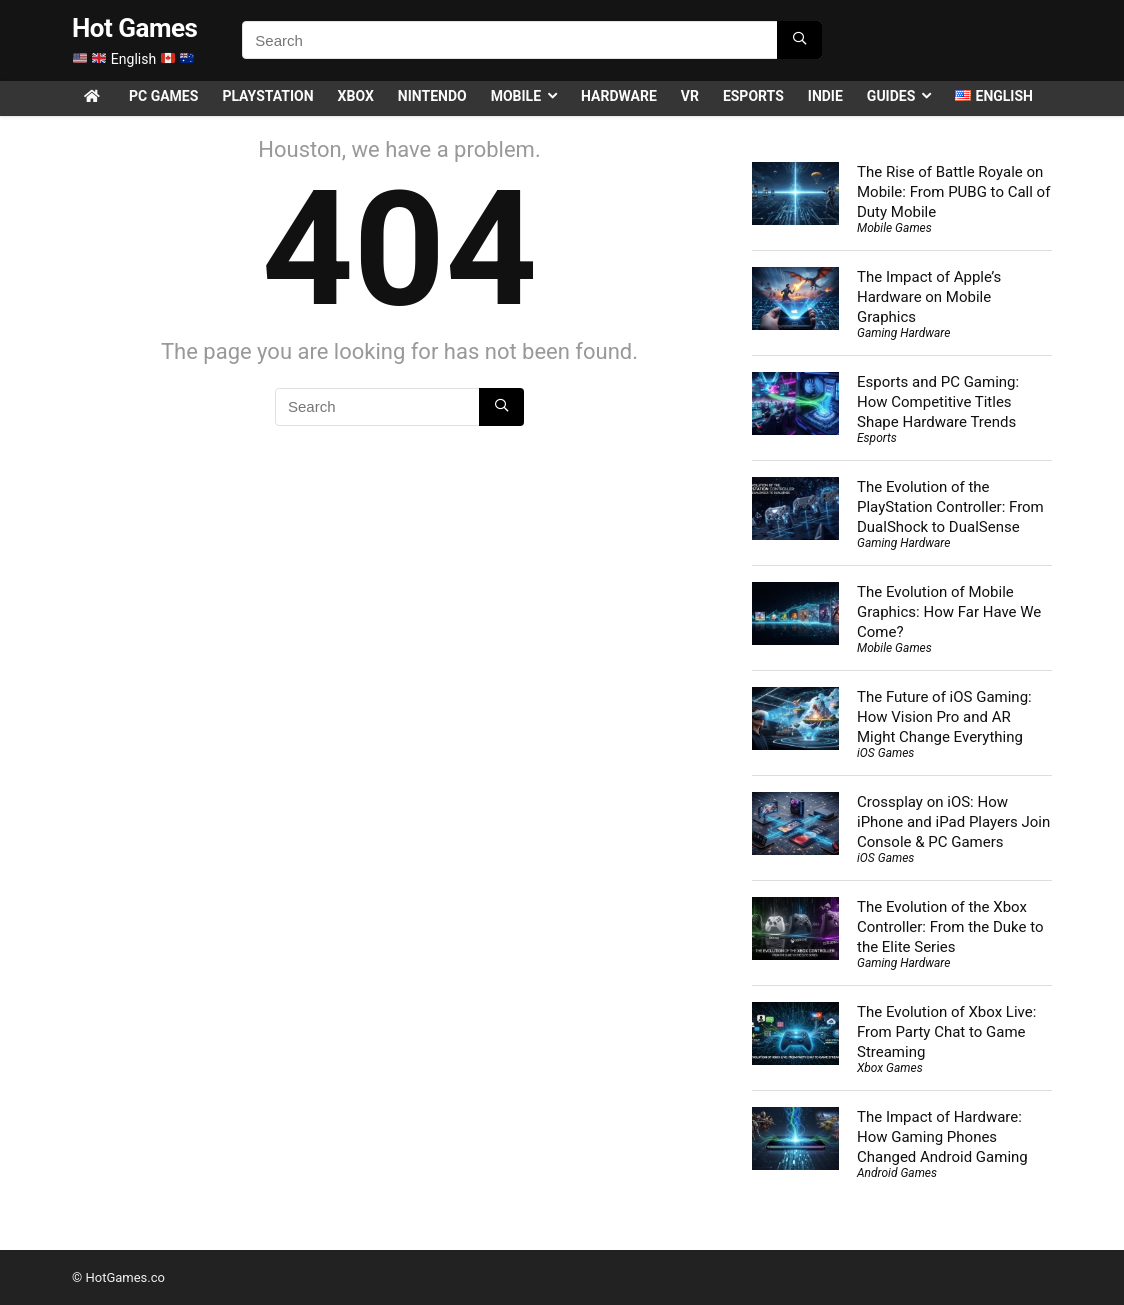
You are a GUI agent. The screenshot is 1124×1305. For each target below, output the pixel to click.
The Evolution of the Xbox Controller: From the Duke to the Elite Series (950, 927)
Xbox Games (890, 1068)
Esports (753, 96)
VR (690, 96)
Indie (825, 96)
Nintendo (432, 96)
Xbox (356, 96)
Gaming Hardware (903, 333)
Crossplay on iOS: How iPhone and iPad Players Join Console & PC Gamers (953, 822)
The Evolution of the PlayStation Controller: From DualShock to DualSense (950, 507)
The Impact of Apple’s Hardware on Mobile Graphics (929, 297)
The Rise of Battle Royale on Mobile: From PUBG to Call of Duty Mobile (953, 192)
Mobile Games (894, 228)
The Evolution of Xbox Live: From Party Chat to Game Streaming (946, 1032)
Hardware (619, 96)
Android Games (897, 1173)
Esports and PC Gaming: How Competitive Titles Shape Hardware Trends (938, 402)
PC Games (163, 96)
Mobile (516, 96)
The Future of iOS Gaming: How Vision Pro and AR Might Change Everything (944, 717)
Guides (891, 96)
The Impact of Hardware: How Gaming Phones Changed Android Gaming (942, 1137)
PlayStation (267, 96)
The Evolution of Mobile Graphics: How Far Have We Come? (949, 612)
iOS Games (885, 753)
